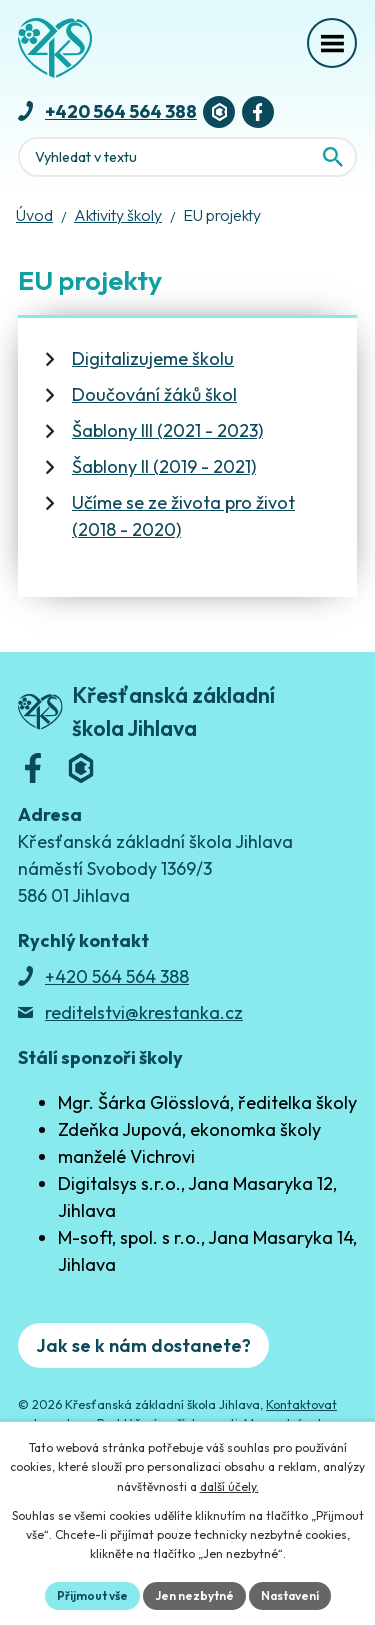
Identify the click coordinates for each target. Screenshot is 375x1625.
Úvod (34, 215)
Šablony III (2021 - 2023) (167, 430)
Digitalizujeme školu (153, 358)
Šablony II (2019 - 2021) (164, 466)
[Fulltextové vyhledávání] (187, 157)
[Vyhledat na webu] (333, 157)
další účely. (229, 1486)
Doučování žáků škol (154, 394)
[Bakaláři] (219, 112)
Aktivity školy (118, 215)
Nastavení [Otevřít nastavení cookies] (290, 1595)
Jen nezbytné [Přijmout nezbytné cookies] (194, 1595)
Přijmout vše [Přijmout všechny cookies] (92, 1595)
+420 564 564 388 (121, 111)
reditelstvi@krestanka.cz (144, 1012)
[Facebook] (258, 112)
